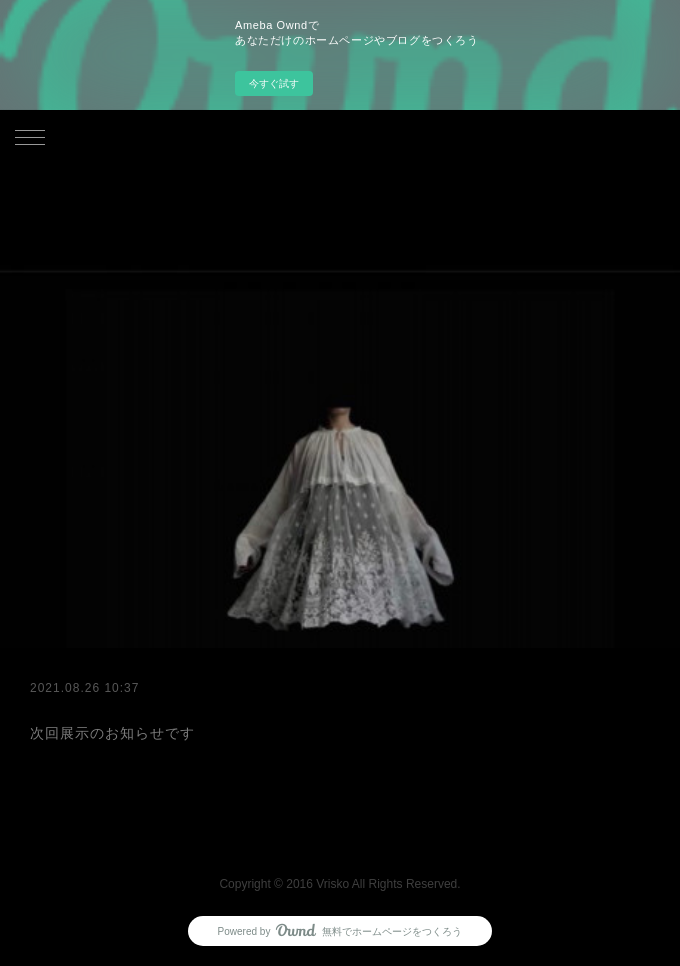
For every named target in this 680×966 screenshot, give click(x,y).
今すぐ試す (274, 83)
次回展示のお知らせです (112, 733)
